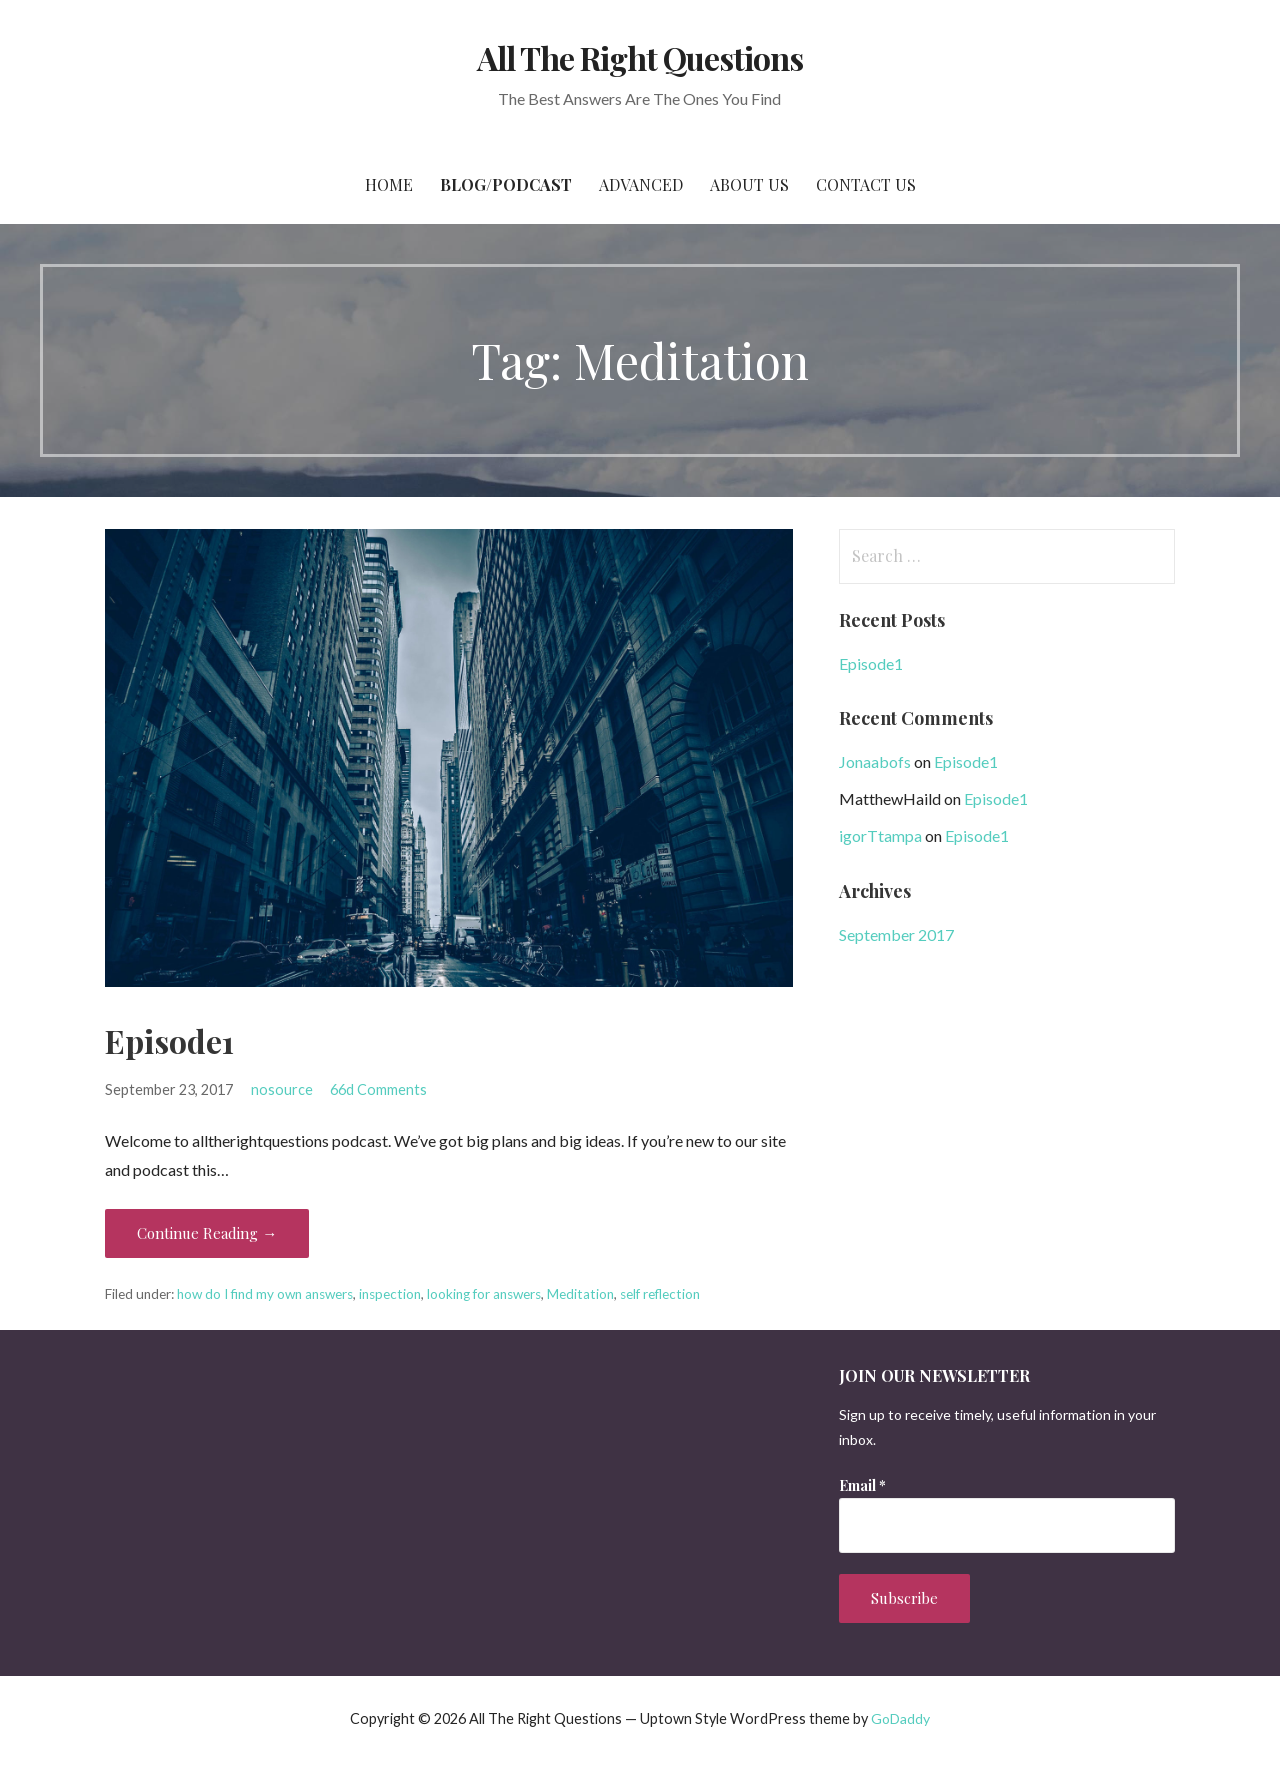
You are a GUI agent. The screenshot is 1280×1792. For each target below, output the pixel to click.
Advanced (641, 184)
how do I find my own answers (265, 1294)
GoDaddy (900, 1718)
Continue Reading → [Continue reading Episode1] (207, 1233)
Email (862, 1485)
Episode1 (169, 1040)
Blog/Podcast (506, 184)
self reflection (660, 1294)
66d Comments (378, 1089)
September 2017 (896, 934)
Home (389, 184)
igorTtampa (880, 835)
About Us (749, 184)
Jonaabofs (875, 761)
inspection (390, 1294)
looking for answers (484, 1294)
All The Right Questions (640, 57)
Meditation (580, 1294)
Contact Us (866, 184)
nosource (282, 1089)
